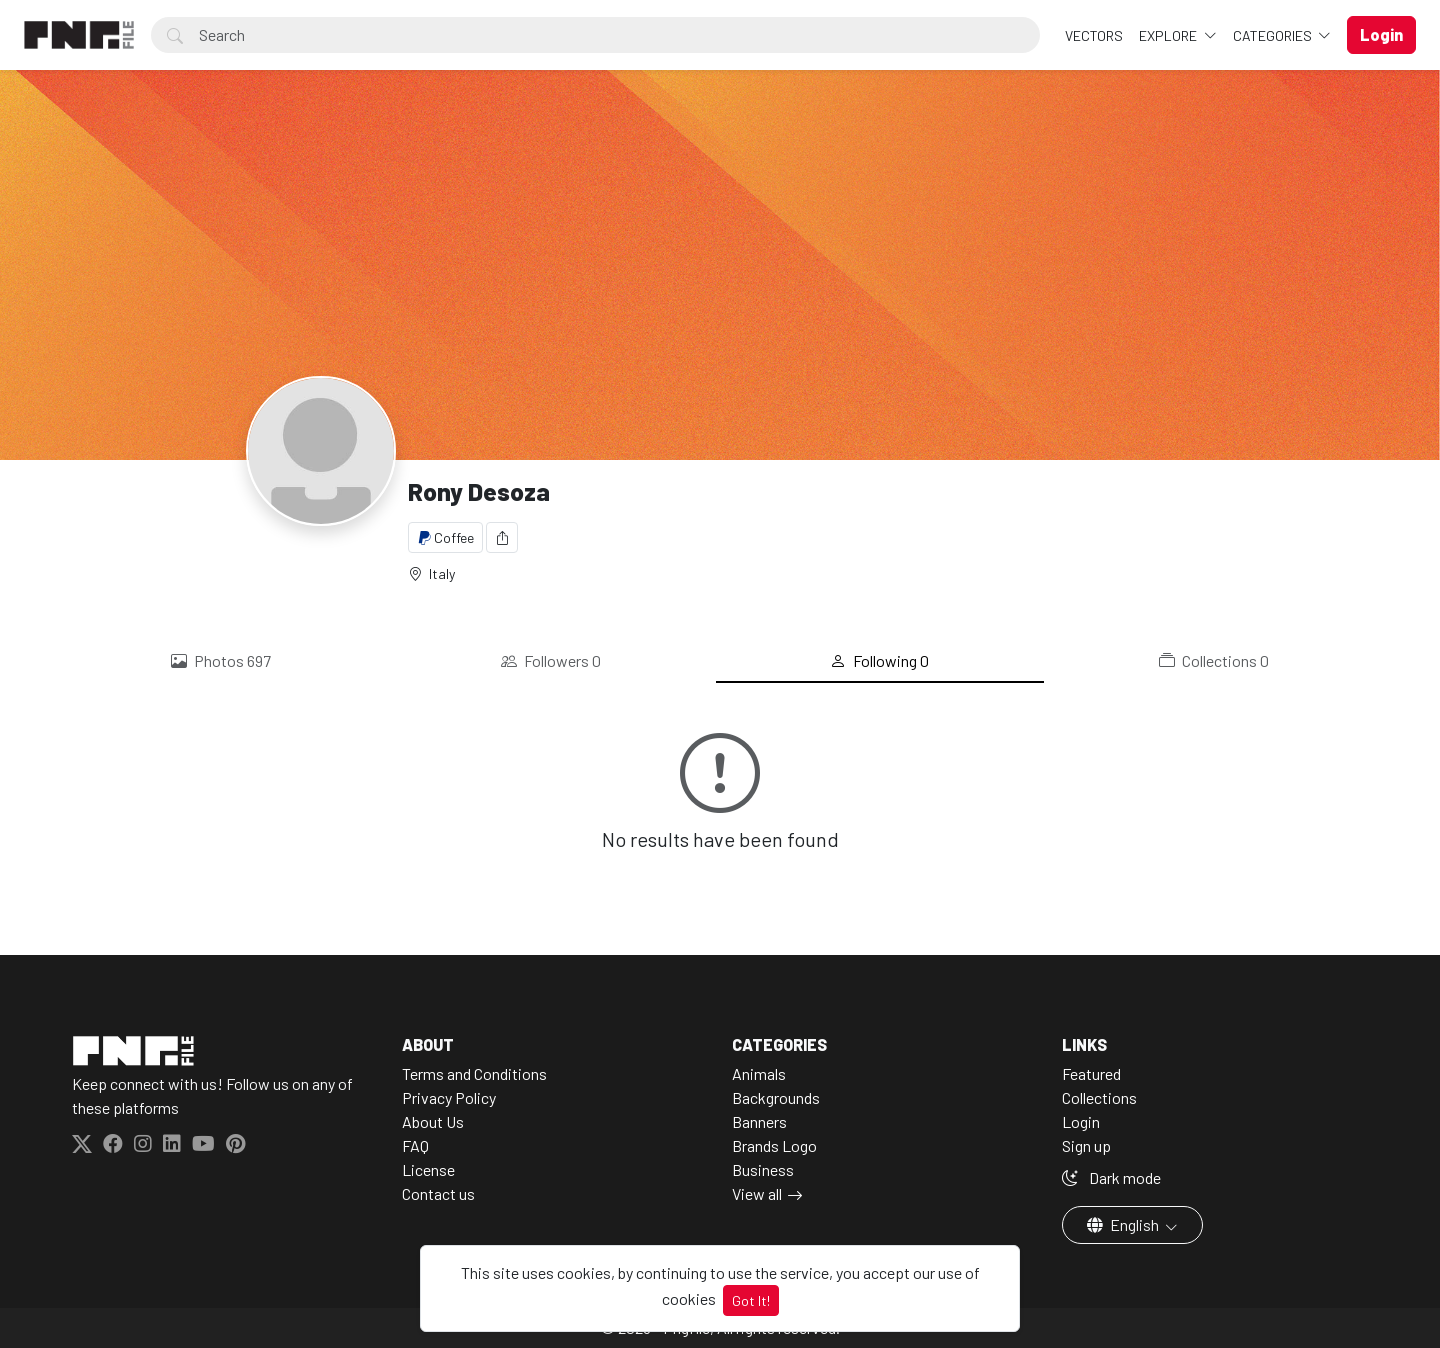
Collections (1214, 661)
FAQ (415, 1145)
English (1124, 1224)
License (428, 1169)
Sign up (1086, 1145)
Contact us (438, 1193)
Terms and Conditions (474, 1073)
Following (879, 661)
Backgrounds (776, 1097)
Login (1081, 1121)
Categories (1274, 35)
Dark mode (1111, 1177)
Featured (1091, 1073)
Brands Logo (774, 1145)
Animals (759, 1073)
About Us (433, 1121)
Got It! (751, 1300)
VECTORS (1094, 35)
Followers (551, 661)
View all (757, 1193)
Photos (221, 661)
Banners (759, 1121)
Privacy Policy (449, 1097)
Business (763, 1169)
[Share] (502, 537)
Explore (1169, 35)
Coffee (445, 537)
